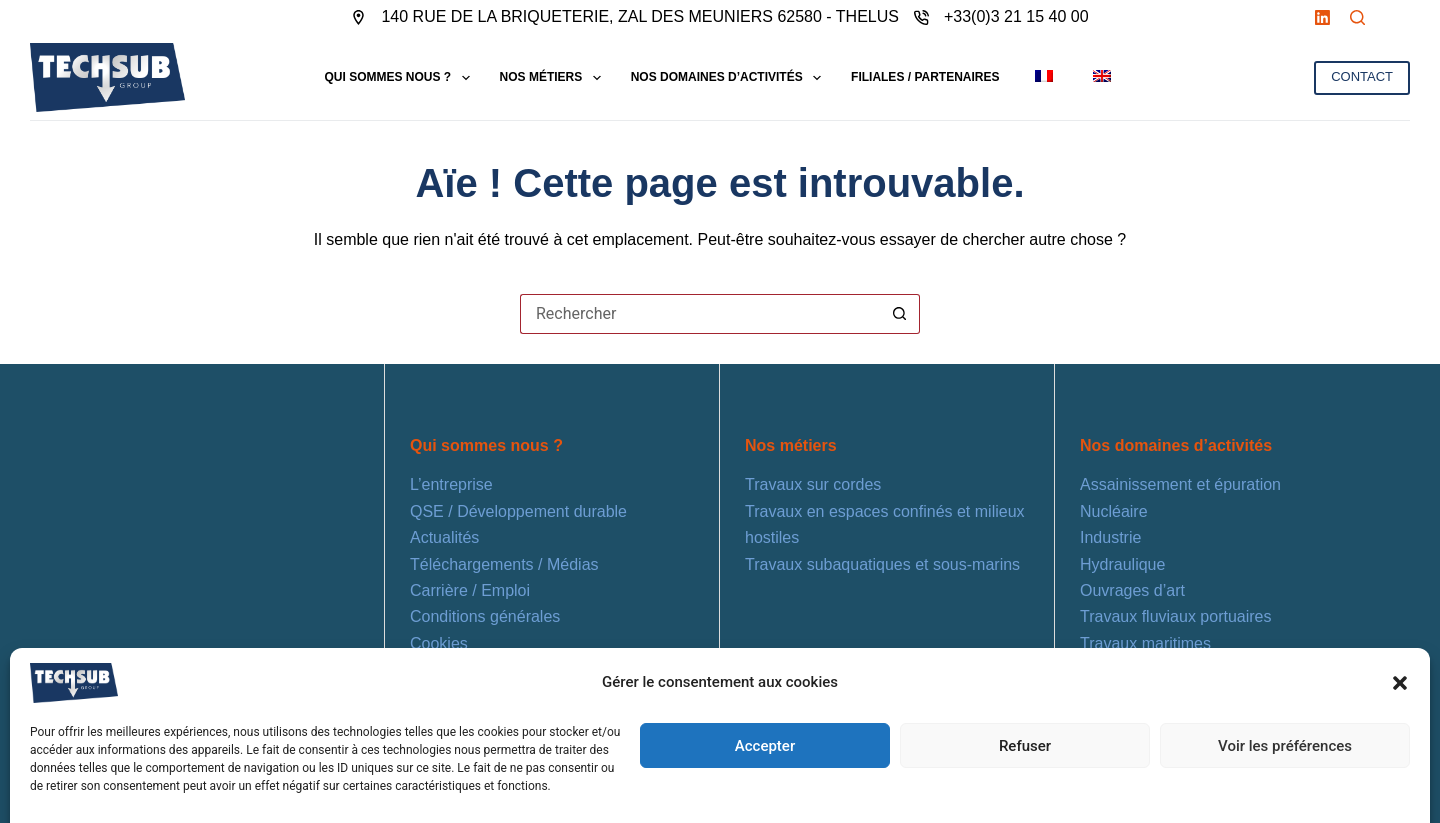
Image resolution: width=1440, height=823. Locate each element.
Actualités (444, 537)
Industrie (1110, 537)
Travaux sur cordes (813, 484)
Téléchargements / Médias (504, 564)
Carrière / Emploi (470, 590)
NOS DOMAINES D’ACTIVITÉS (730, 78)
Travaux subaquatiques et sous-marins (882, 564)
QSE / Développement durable (518, 511)
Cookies (439, 643)
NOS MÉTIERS (554, 78)
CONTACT (1362, 76)
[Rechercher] (1357, 17)
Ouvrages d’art (1132, 590)
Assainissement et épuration (1180, 484)
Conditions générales (485, 616)
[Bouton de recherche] (900, 314)
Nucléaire (1114, 511)
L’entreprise (451, 484)
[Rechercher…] (700, 314)
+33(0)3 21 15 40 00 (1016, 16)
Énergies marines (1142, 669)
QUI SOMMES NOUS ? (400, 78)
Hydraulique (1122, 564)
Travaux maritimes (1145, 643)
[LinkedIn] (1322, 17)
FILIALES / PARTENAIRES (925, 77)
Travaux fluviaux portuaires (1176, 616)
